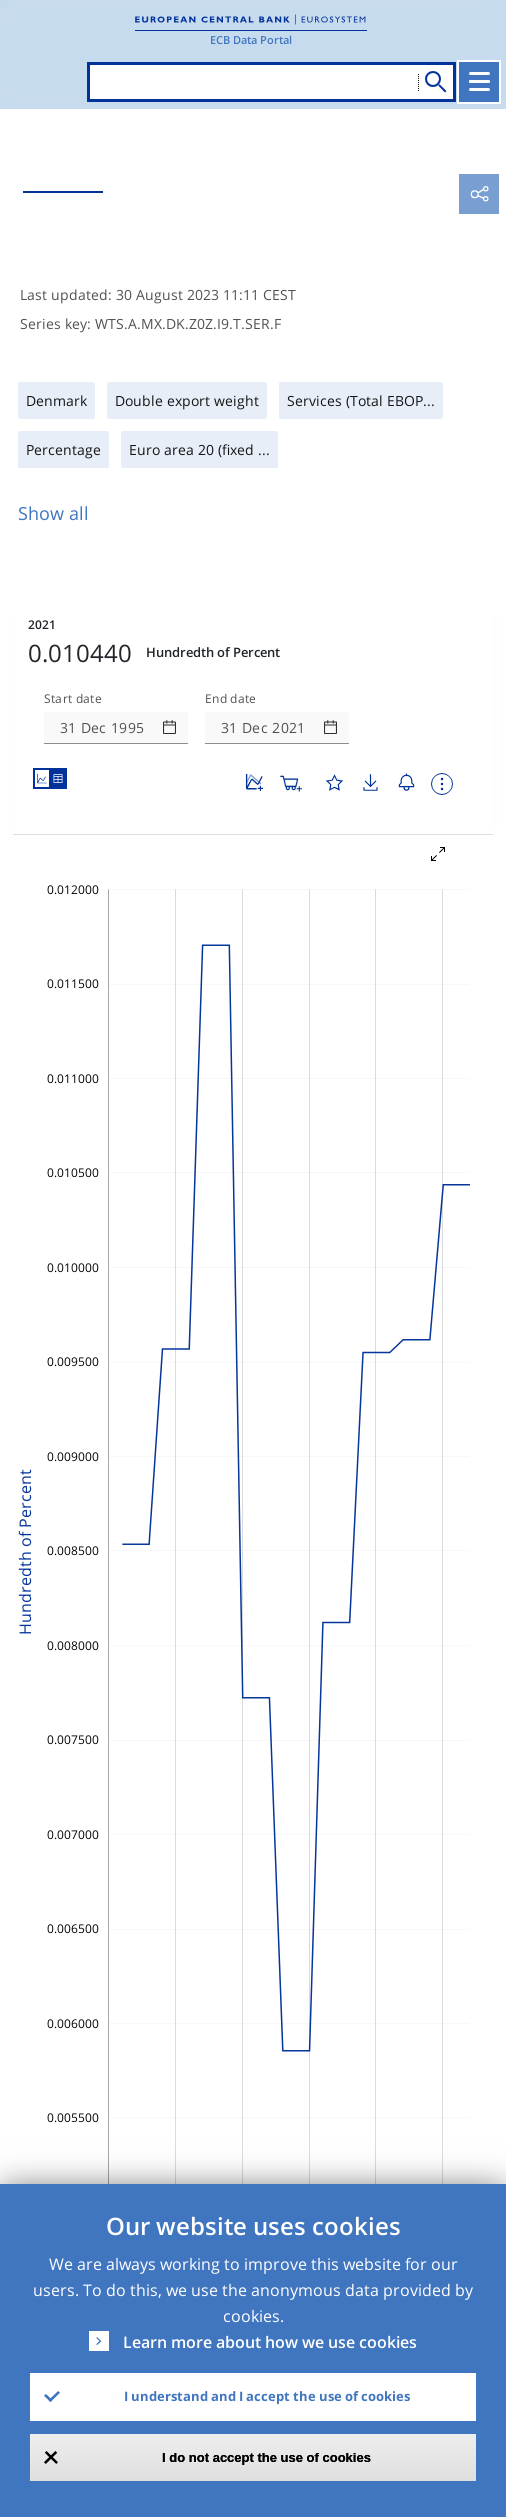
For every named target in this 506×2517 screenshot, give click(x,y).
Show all (53, 513)
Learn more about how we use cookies (270, 2342)
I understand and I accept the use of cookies (267, 2396)
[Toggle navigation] (479, 82)
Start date (73, 699)
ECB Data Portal (251, 39)
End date (231, 699)
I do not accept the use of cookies (266, 2457)
